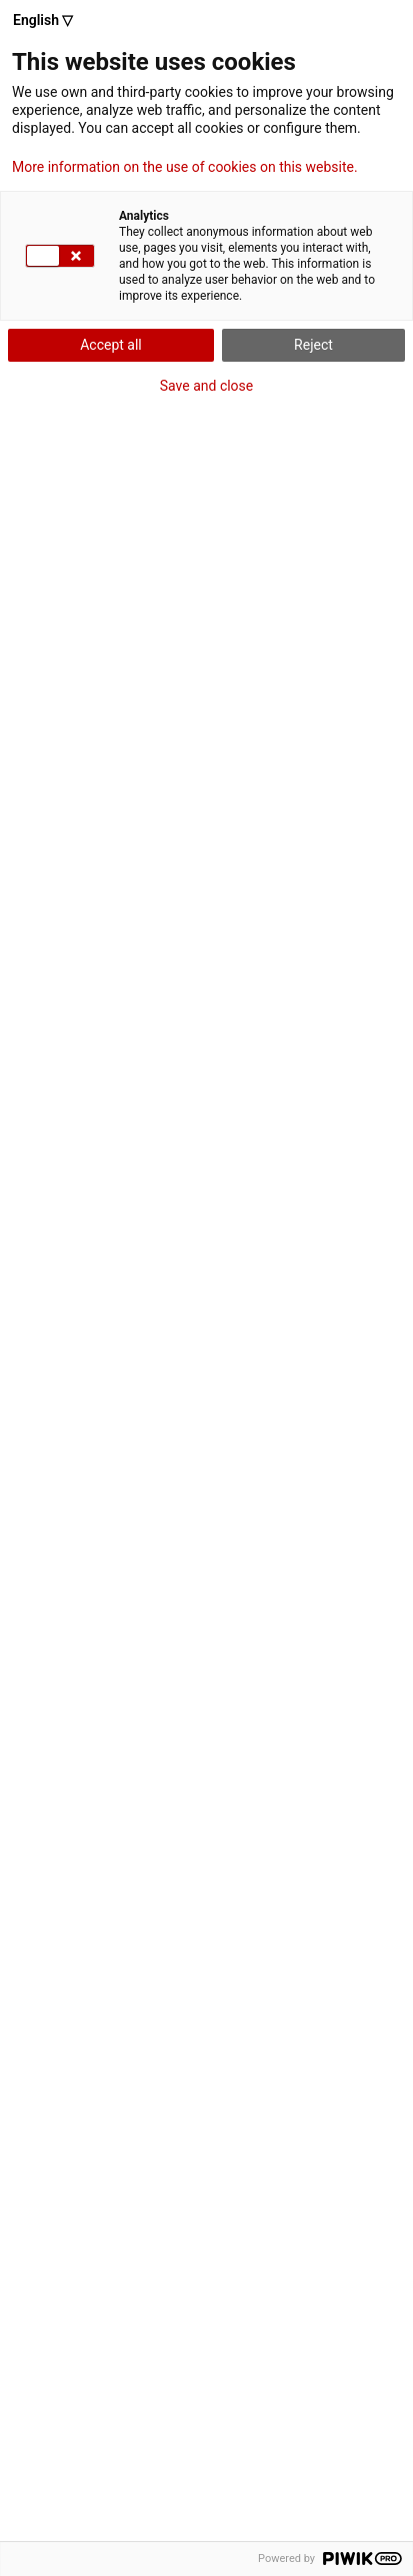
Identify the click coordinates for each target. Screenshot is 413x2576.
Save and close (207, 386)
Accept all (111, 345)
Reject (313, 345)
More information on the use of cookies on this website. (185, 167)
